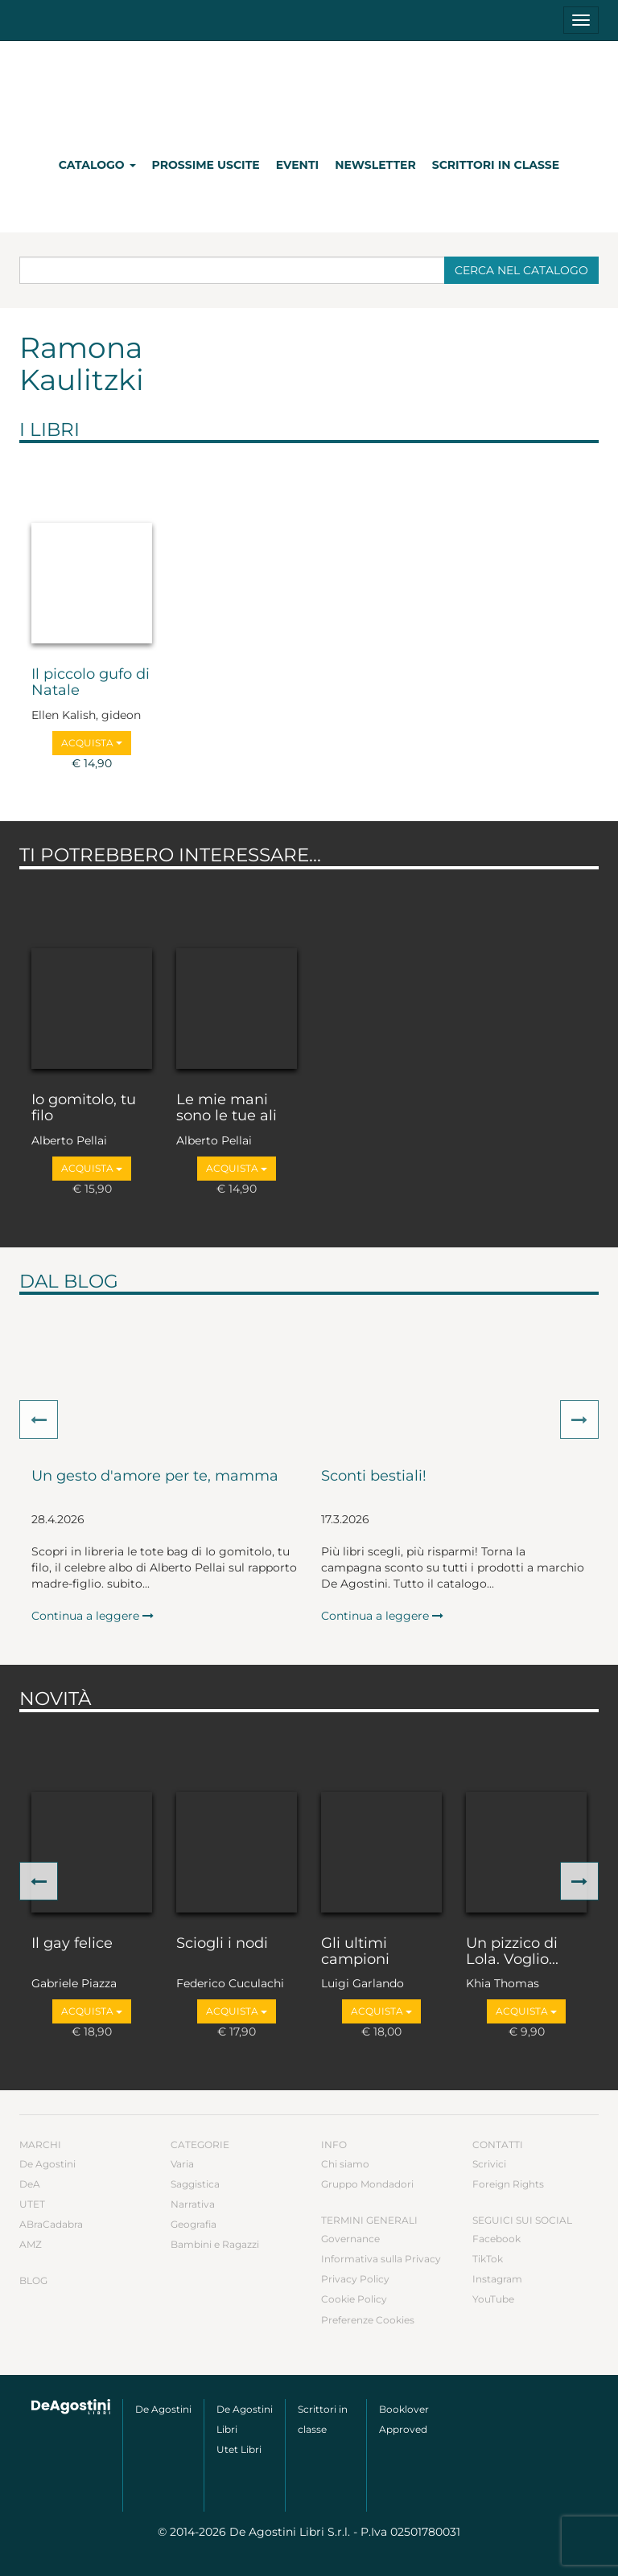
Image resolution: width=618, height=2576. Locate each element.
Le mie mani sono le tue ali (226, 1108)
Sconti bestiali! (373, 1477)
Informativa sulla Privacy (381, 2259)
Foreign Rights (508, 2184)
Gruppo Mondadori (367, 2184)
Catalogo (97, 165)
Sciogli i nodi (222, 1944)
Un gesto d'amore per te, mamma (154, 1477)
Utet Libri (239, 2449)
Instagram (497, 2279)
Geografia (193, 2224)
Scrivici (489, 2164)
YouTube (493, 2299)
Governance (350, 2239)
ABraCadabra (51, 2224)
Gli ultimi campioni (355, 1952)
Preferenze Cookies (367, 2320)
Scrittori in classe (495, 165)
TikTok (487, 2259)
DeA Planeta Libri (309, 91)
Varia (182, 2164)
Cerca (521, 270)
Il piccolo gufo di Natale (90, 683)
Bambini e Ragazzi (215, 2244)
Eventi (297, 165)
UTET (32, 2204)
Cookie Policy (354, 2299)
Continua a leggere (92, 1615)
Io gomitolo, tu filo (83, 1108)
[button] (38, 1419)
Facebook (496, 2239)
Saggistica (195, 2184)
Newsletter (375, 165)
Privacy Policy (355, 2279)
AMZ (30, 2244)
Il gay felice (72, 1944)
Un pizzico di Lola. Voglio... (512, 1952)
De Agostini (47, 2164)
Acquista (91, 743)
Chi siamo (345, 2164)
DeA (29, 2184)
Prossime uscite (206, 165)
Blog (33, 2280)
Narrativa (193, 2204)
